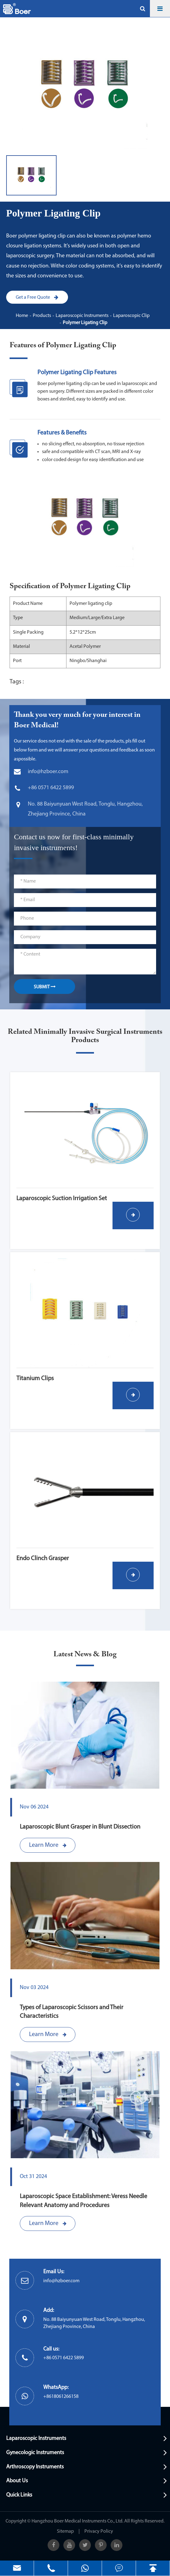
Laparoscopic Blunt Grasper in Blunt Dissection (80, 1827)
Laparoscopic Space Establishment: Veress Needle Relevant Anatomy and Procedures (83, 2201)
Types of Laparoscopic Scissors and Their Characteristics (71, 2012)
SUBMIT (45, 987)
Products (42, 315)
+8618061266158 (61, 2396)
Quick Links (19, 2495)
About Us (17, 2481)
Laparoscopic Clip (131, 315)
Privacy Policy (98, 2531)
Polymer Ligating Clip (85, 322)
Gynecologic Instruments (35, 2453)
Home (22, 315)
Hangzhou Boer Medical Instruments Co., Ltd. (77, 2521)
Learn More (47, 1845)
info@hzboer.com (61, 2281)
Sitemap (65, 2531)
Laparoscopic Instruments (82, 315)
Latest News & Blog (85, 1654)
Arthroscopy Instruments (35, 2467)
